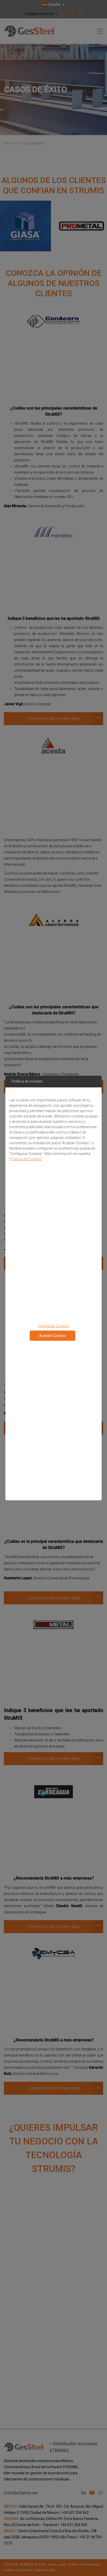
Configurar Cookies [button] (53, 1326)
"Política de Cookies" (25, 1159)
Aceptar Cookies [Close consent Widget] (52, 1336)
